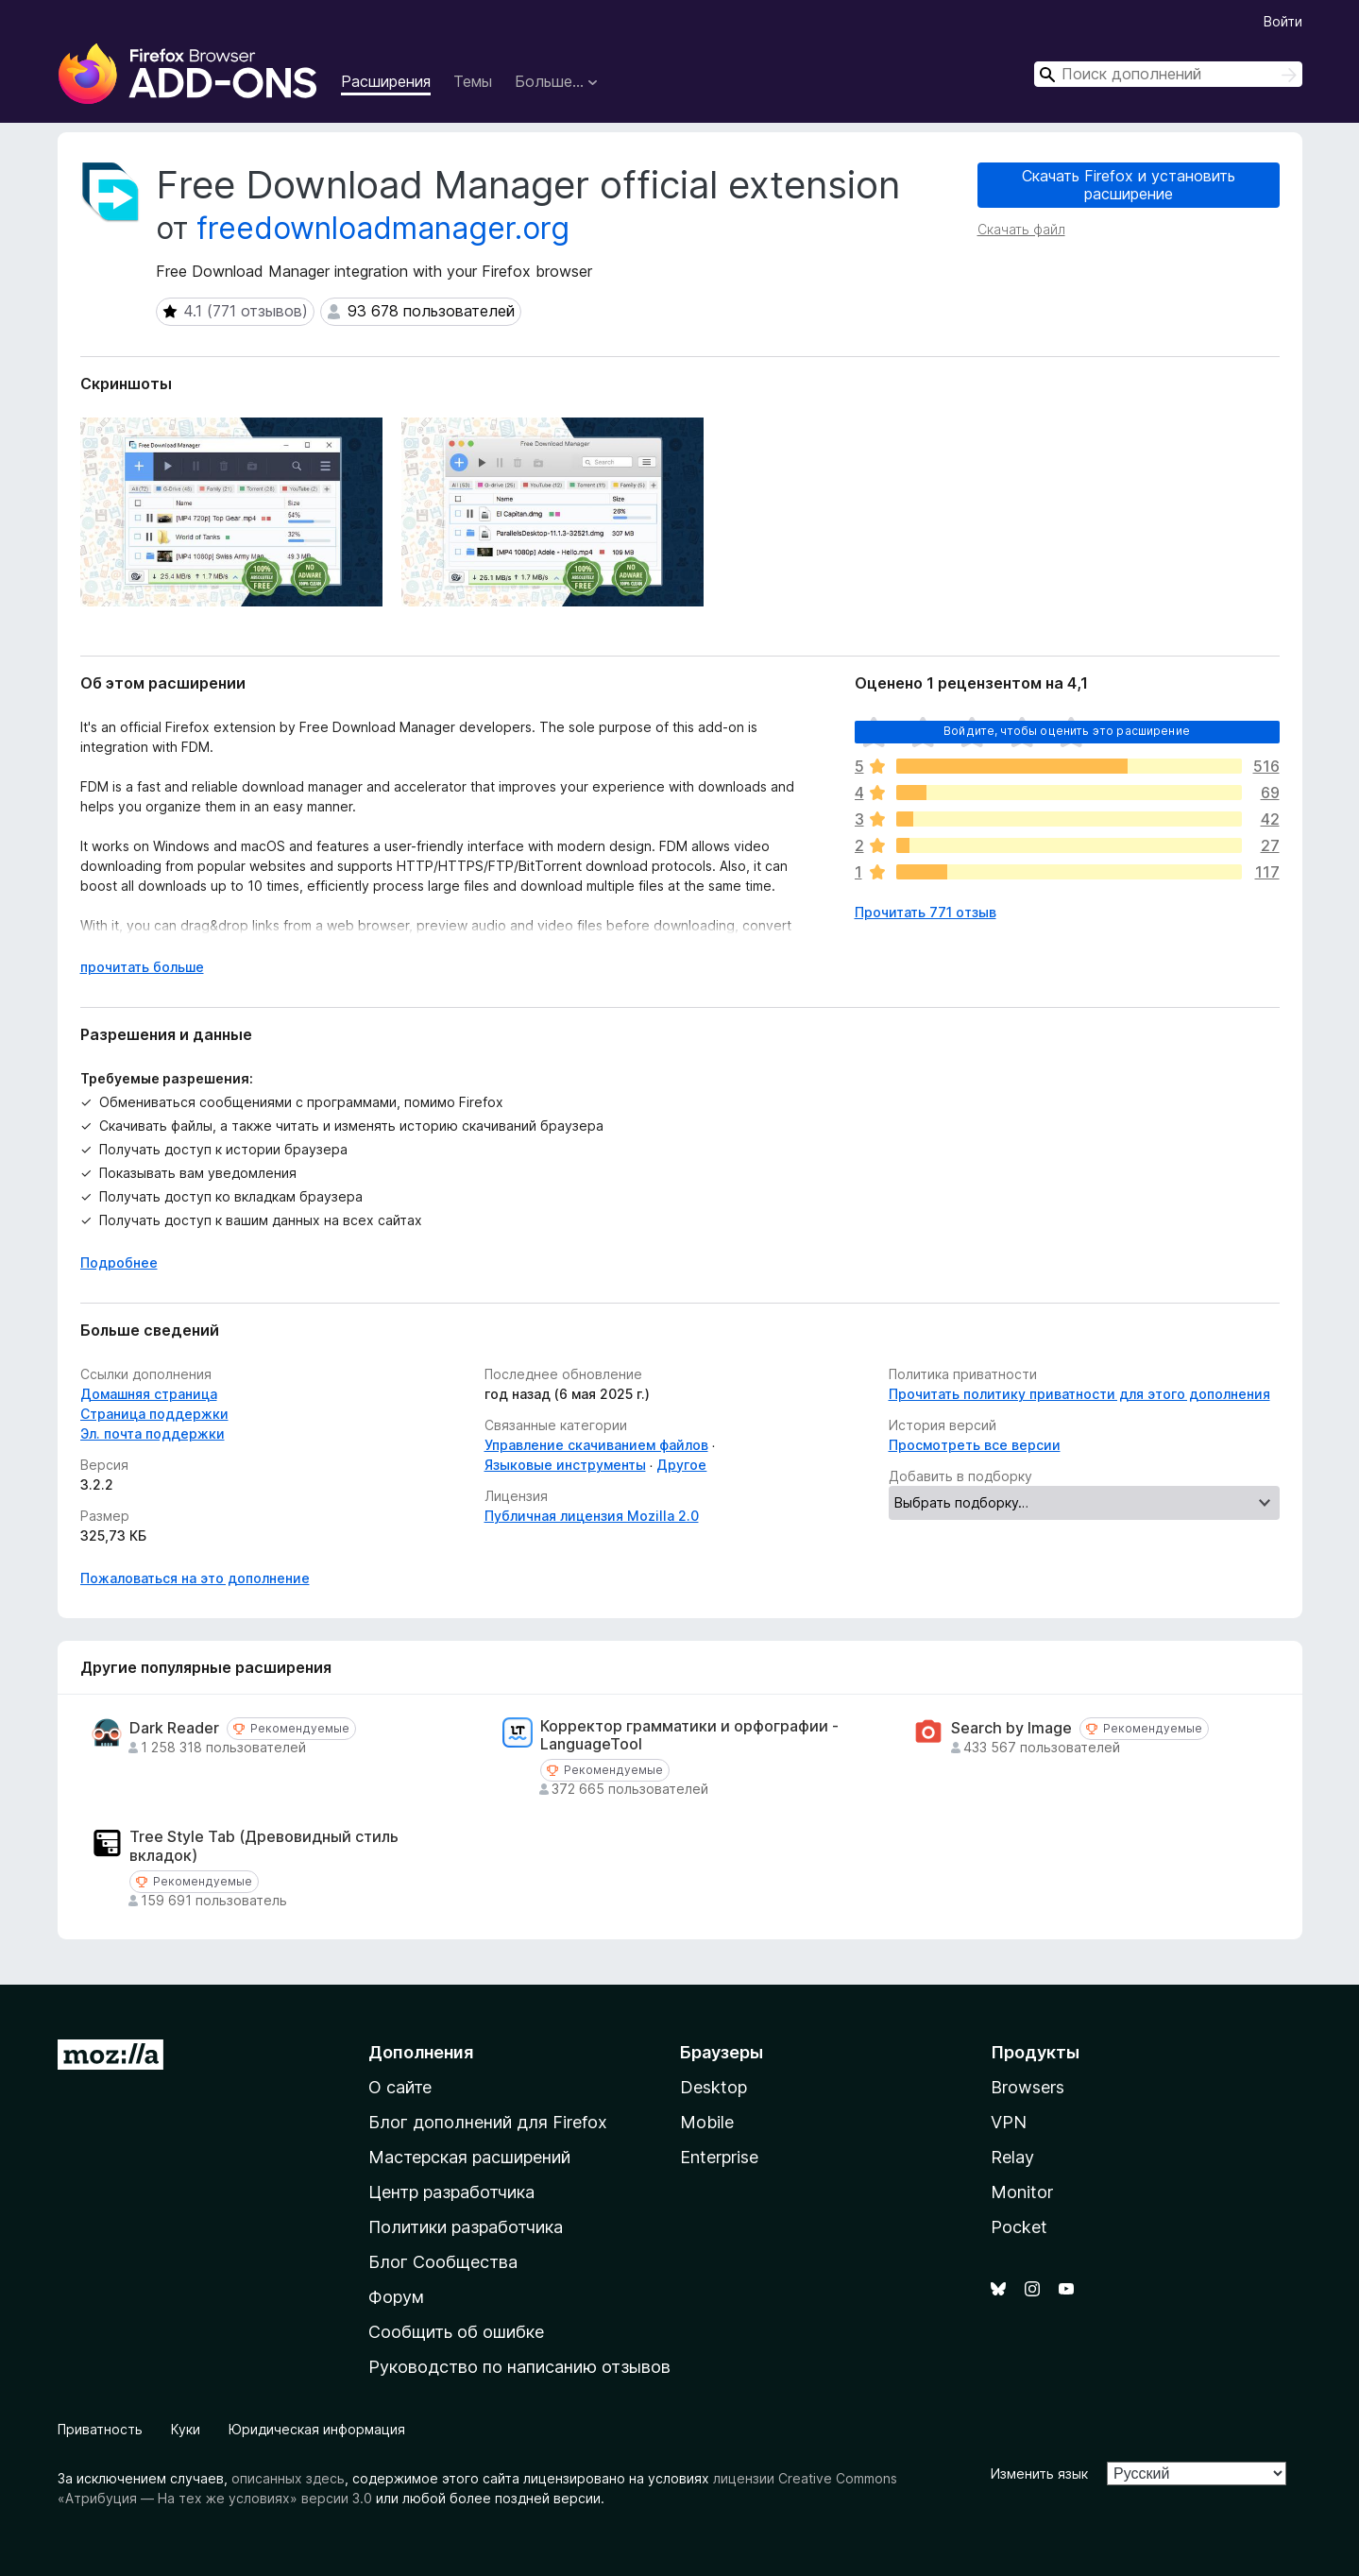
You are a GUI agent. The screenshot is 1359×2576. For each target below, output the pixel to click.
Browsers (1027, 2087)
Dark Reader (174, 1728)
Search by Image (1011, 1728)
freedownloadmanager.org (382, 228)
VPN (1009, 2122)
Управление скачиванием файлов (596, 1445)
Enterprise (719, 2157)
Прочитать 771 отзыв (925, 912)
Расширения (386, 81)
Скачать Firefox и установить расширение (1128, 184)
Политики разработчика (465, 2227)
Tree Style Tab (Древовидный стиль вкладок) (264, 1846)
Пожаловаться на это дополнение (195, 1578)
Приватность (100, 2429)
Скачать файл (1021, 229)
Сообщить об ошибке (456, 2332)
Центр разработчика (451, 2192)
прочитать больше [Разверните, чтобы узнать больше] (142, 967)
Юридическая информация (317, 2429)
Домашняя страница (148, 1394)
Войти (1283, 21)
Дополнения (420, 2052)
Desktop (713, 2087)
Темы (472, 81)
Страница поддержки (154, 1414)
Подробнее (119, 1262)
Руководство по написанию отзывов (519, 2367)
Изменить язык (1039, 2473)
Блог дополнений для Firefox (487, 2122)
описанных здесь (288, 2478)
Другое (681, 1465)
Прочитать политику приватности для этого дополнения (1079, 1394)
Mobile (707, 2122)
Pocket (1019, 2227)
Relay (1012, 2157)
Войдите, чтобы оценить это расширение (1066, 731)
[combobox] (1168, 74)
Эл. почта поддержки (152, 1433)
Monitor (1022, 2192)
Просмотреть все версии (975, 1445)
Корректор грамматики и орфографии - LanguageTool (689, 1735)
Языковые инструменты (565, 1465)
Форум (396, 2297)
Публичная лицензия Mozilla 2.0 (591, 1516)
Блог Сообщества (443, 2262)
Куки (185, 2429)
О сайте (400, 2087)
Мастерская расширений (469, 2157)
